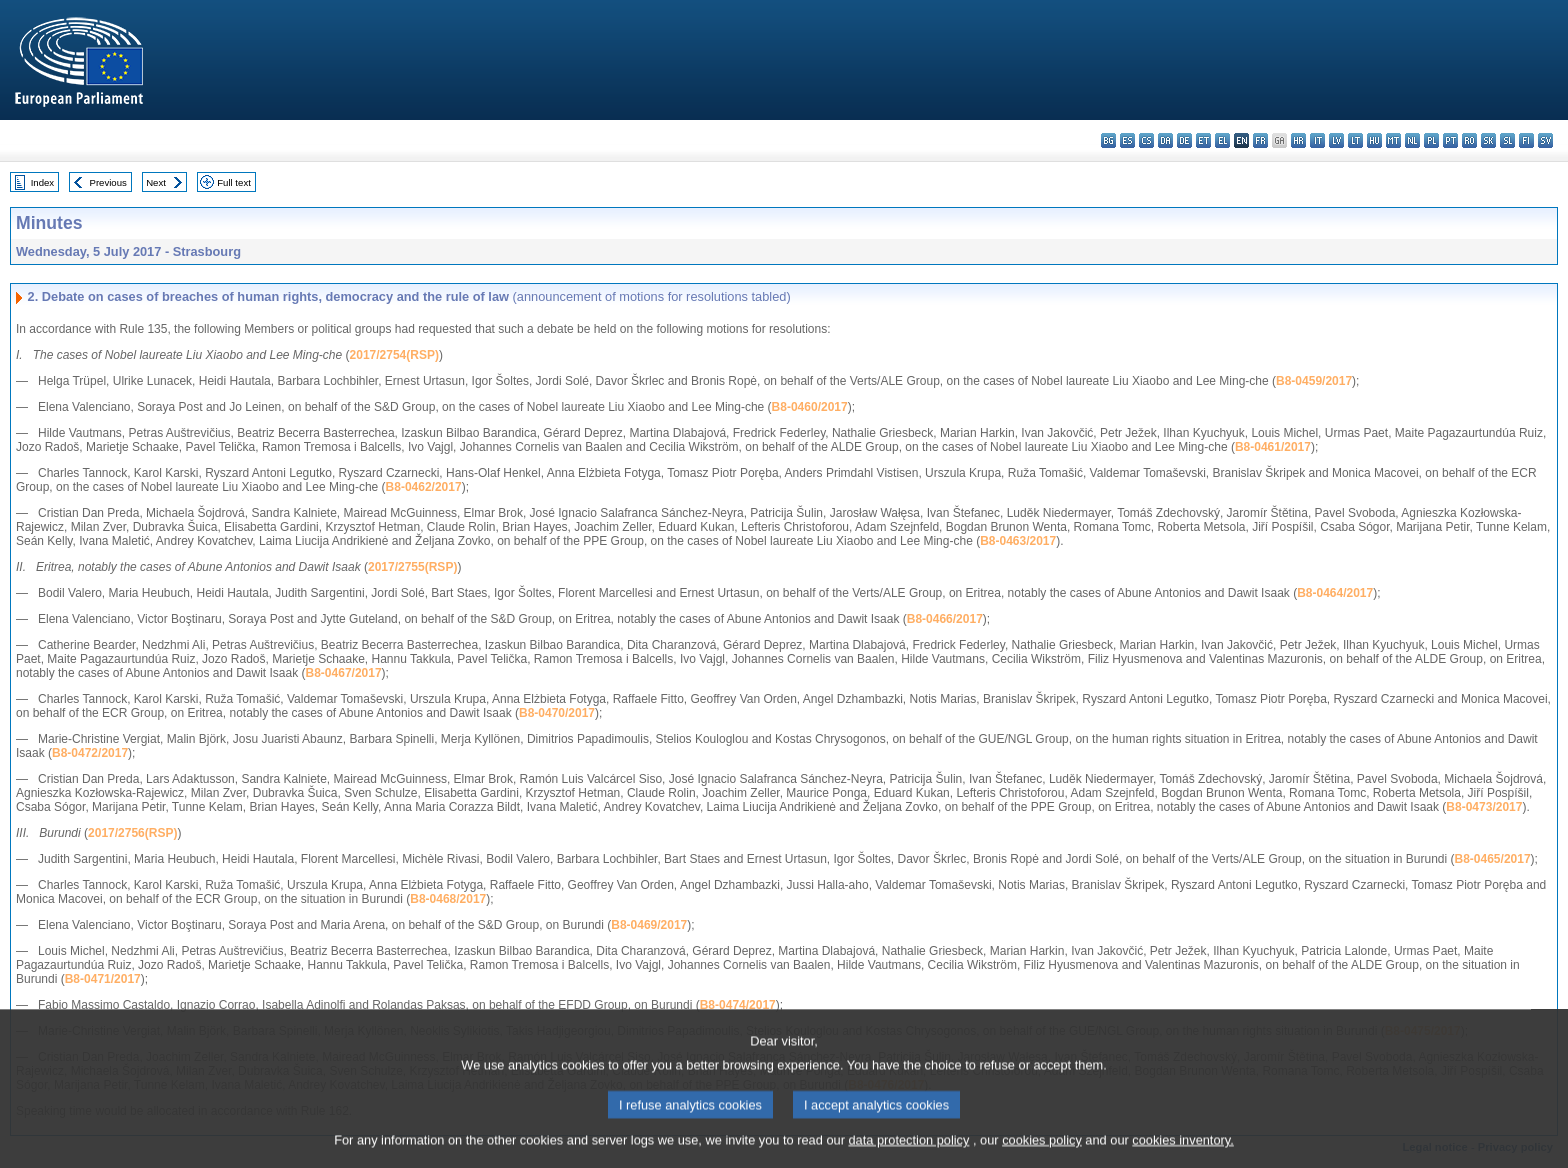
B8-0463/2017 (1018, 541)
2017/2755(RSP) (412, 567)
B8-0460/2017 (810, 407)
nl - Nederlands (1412, 140)
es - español (1127, 140)
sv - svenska (1545, 140)
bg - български (1108, 140)
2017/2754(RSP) (394, 355)
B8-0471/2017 (103, 979)
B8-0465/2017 (1493, 859)
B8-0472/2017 (90, 753)
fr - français (1260, 140)
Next (156, 182)
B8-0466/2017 (945, 619)
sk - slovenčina (1488, 140)
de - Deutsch (1184, 140)
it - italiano (1317, 140)
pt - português (1450, 140)
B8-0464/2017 (1335, 593)
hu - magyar (1374, 140)
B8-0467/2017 (344, 673)
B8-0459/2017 (1314, 381)
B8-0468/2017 (448, 899)
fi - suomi (1526, 140)
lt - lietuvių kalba (1355, 140)
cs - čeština (1146, 140)
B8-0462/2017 (424, 487)
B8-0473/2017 (1484, 807)
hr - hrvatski (1298, 140)
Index (42, 182)
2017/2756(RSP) (132, 833)
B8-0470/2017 (557, 713)
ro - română (1469, 140)
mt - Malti (1393, 140)
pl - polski (1431, 140)
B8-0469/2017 (649, 925)
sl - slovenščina (1507, 140)
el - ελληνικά (1222, 140)
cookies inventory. (1182, 1153)
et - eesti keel (1203, 140)
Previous (108, 182)
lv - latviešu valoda (1336, 140)
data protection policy (908, 1153)
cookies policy (1042, 1153)
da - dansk (1165, 140)
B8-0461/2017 (1273, 447)
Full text (234, 182)
